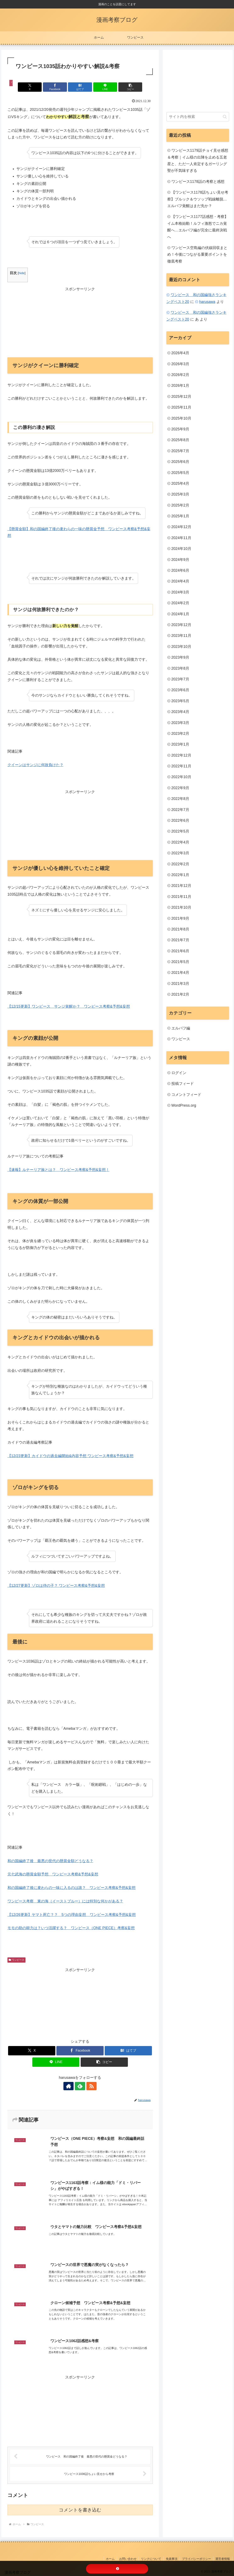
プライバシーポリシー (196, 2559)
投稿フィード (182, 1084)
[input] (197, 116)
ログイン (178, 1073)
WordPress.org (183, 1105)
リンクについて (152, 2559)
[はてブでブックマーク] (80, 87)
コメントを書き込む (80, 2510)
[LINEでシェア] (104, 87)
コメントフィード (186, 1095)
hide (22, 273)
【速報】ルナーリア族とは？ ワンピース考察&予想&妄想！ (58, 1170)
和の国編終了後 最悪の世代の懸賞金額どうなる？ (50, 1861)
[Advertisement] (80, 322)
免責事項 (172, 2559)
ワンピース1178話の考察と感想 (197, 181)
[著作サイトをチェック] (70, 2086)
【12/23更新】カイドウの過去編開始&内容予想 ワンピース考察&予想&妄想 (70, 1456)
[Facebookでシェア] (55, 87)
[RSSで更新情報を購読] (89, 2086)
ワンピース (16, 1959)
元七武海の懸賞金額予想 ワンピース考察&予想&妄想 (52, 1874)
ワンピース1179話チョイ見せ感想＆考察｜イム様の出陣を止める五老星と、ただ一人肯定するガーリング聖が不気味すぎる (197, 160)
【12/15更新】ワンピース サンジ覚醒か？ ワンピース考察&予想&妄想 (68, 1006)
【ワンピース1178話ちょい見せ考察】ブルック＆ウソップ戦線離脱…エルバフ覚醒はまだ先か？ (197, 199)
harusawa (207, 302)
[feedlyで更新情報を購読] (80, 2086)
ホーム (111, 2559)
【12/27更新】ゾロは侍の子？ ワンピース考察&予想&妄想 (56, 1585)
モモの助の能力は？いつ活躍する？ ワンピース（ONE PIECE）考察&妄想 (71, 1928)
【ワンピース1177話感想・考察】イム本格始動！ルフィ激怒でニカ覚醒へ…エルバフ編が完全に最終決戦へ (197, 227)
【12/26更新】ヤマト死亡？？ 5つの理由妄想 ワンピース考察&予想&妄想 (71, 1915)
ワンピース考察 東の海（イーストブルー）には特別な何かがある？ (65, 1901)
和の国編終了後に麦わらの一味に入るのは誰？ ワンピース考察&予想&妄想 (71, 1888)
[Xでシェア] (31, 87)
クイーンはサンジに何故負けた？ (35, 765)
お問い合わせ (128, 2559)
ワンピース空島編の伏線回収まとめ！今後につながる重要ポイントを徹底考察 (197, 254)
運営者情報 (223, 2559)
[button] (129, 87)
